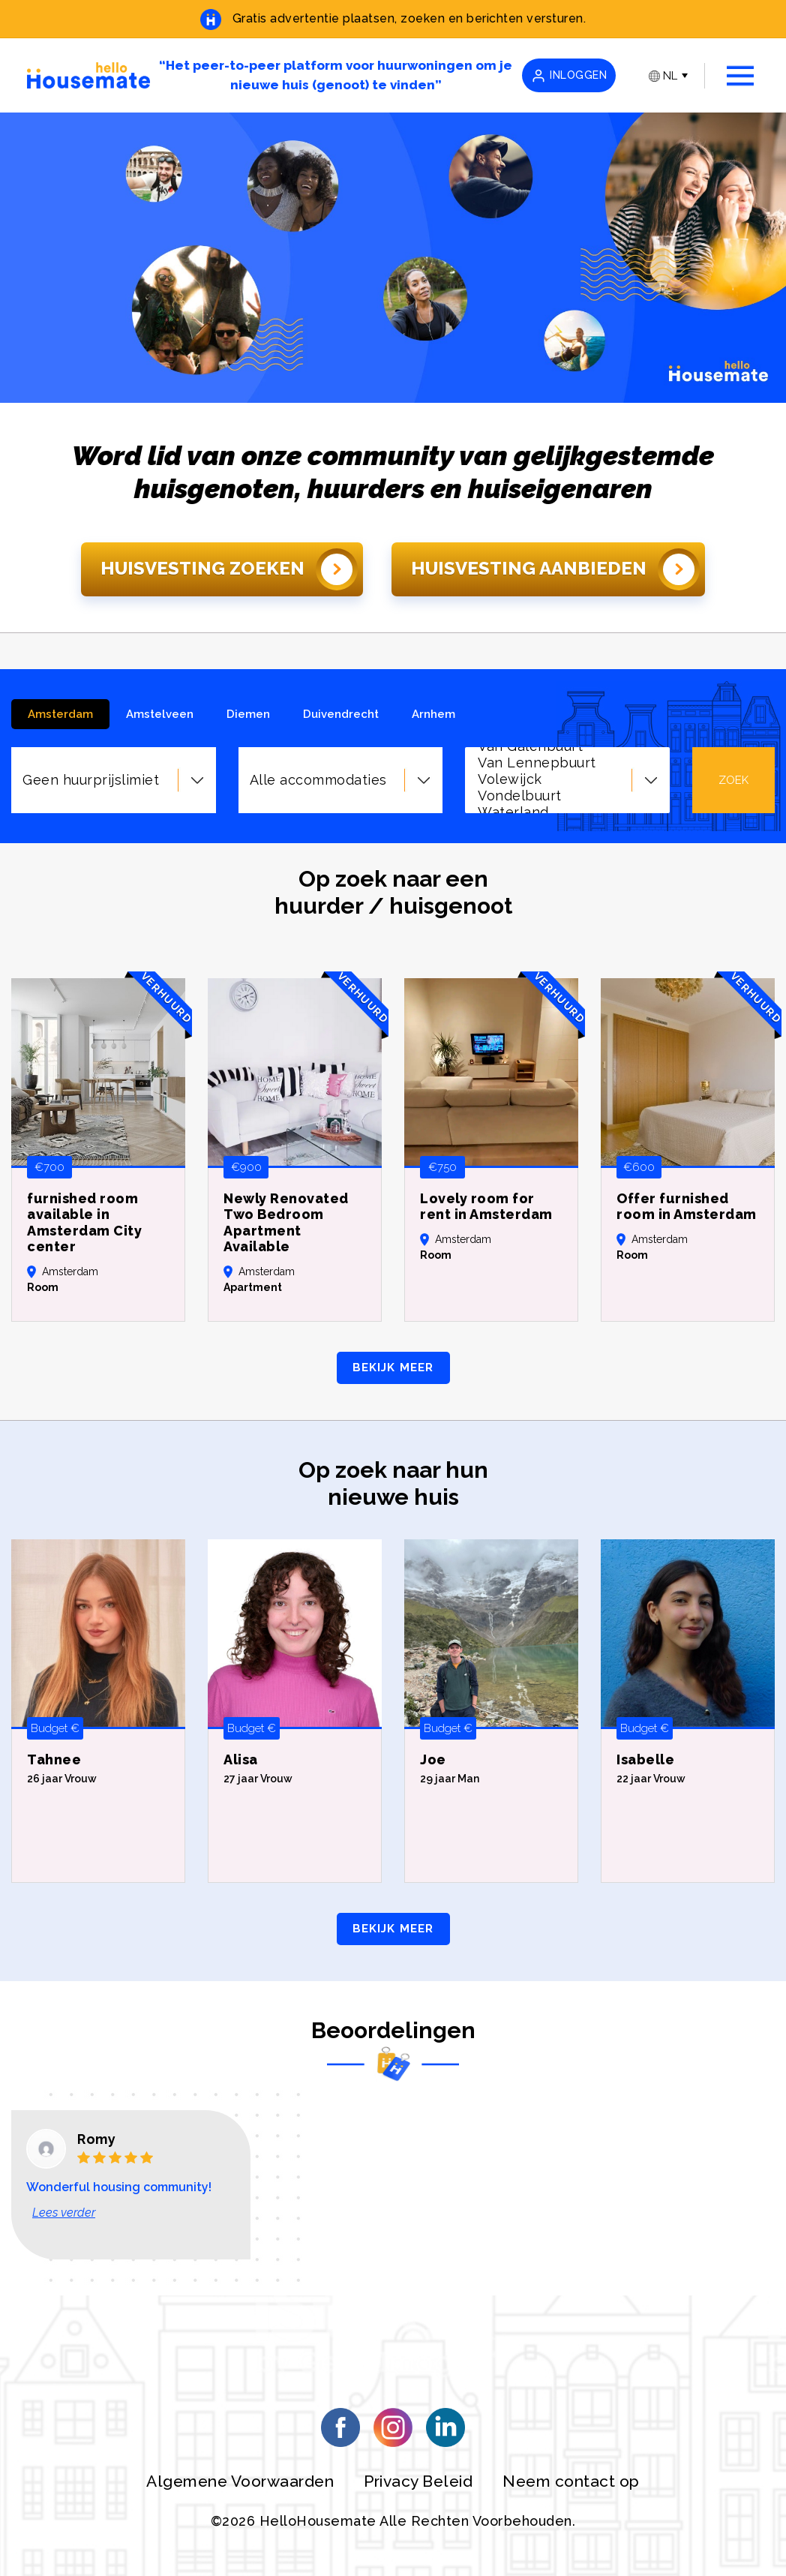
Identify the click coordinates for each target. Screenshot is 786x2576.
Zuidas (569, 788)
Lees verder (63, 2212)
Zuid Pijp (569, 772)
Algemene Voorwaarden (240, 2481)
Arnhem (433, 714)
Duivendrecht (341, 714)
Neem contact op (571, 2481)
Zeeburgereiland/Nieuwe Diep (569, 755)
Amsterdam (60, 714)
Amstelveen (160, 714)
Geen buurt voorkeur (569, 805)
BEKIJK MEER (393, 1367)
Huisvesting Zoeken (229, 569)
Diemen (248, 714)
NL (663, 76)
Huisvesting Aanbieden (555, 569)
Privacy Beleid (418, 2481)
